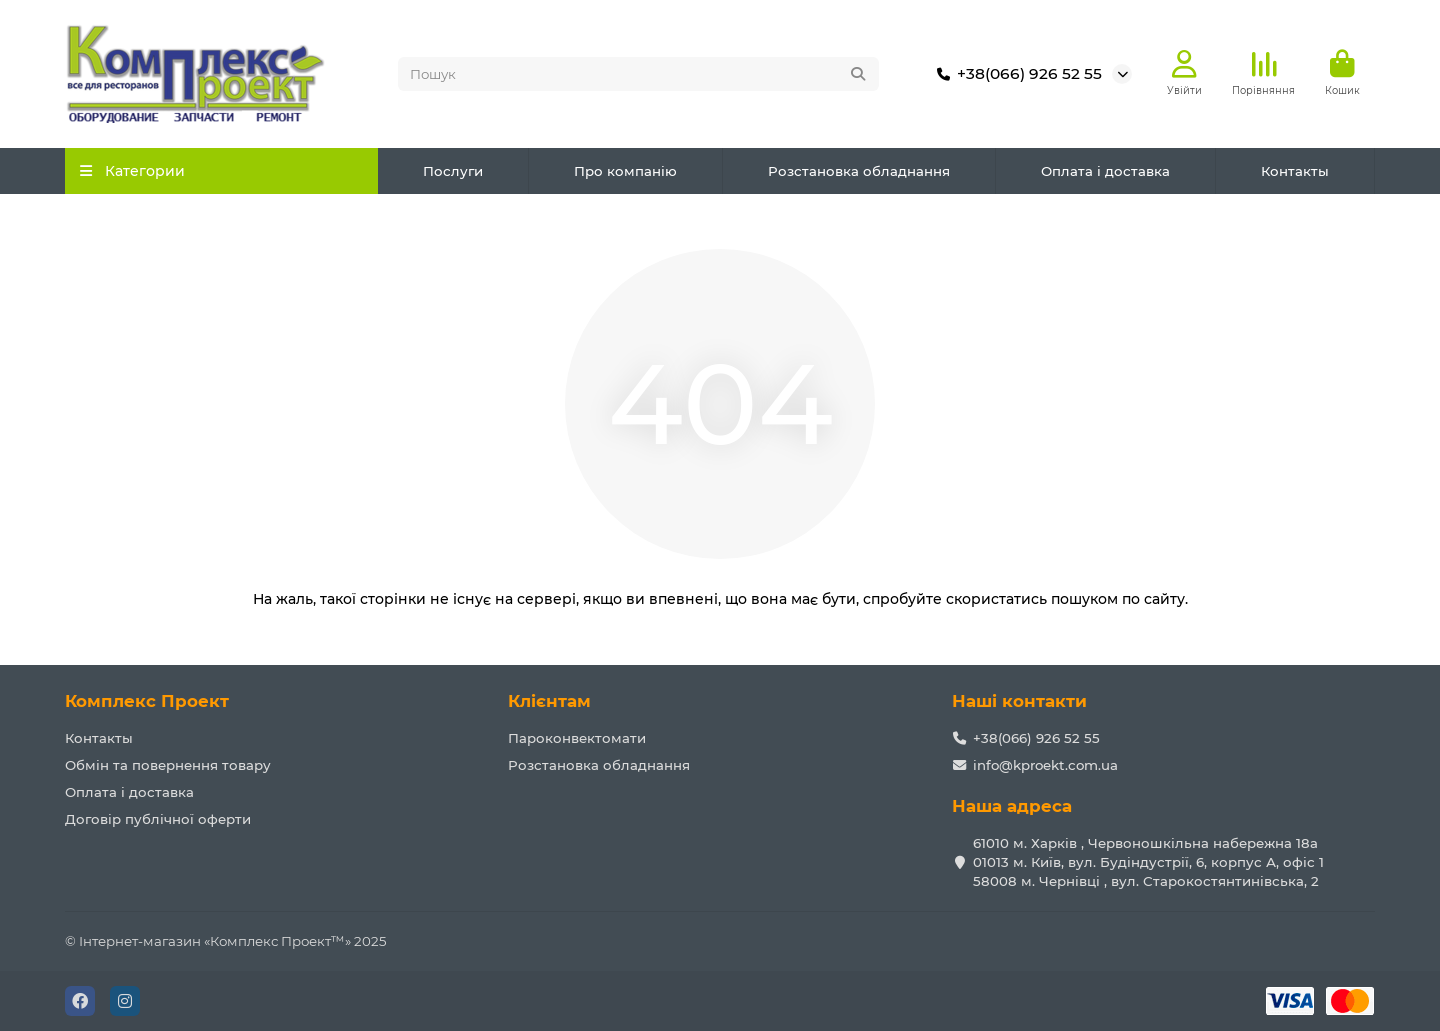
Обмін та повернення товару (168, 765)
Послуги (453, 172)
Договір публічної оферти (158, 819)
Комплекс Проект (147, 701)
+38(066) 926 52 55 (1015, 75)
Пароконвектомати (577, 738)
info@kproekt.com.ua (1045, 765)
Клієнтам (549, 701)
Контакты (1295, 172)
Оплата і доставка (1105, 172)
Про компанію (625, 172)
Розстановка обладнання (859, 172)
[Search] (639, 75)
